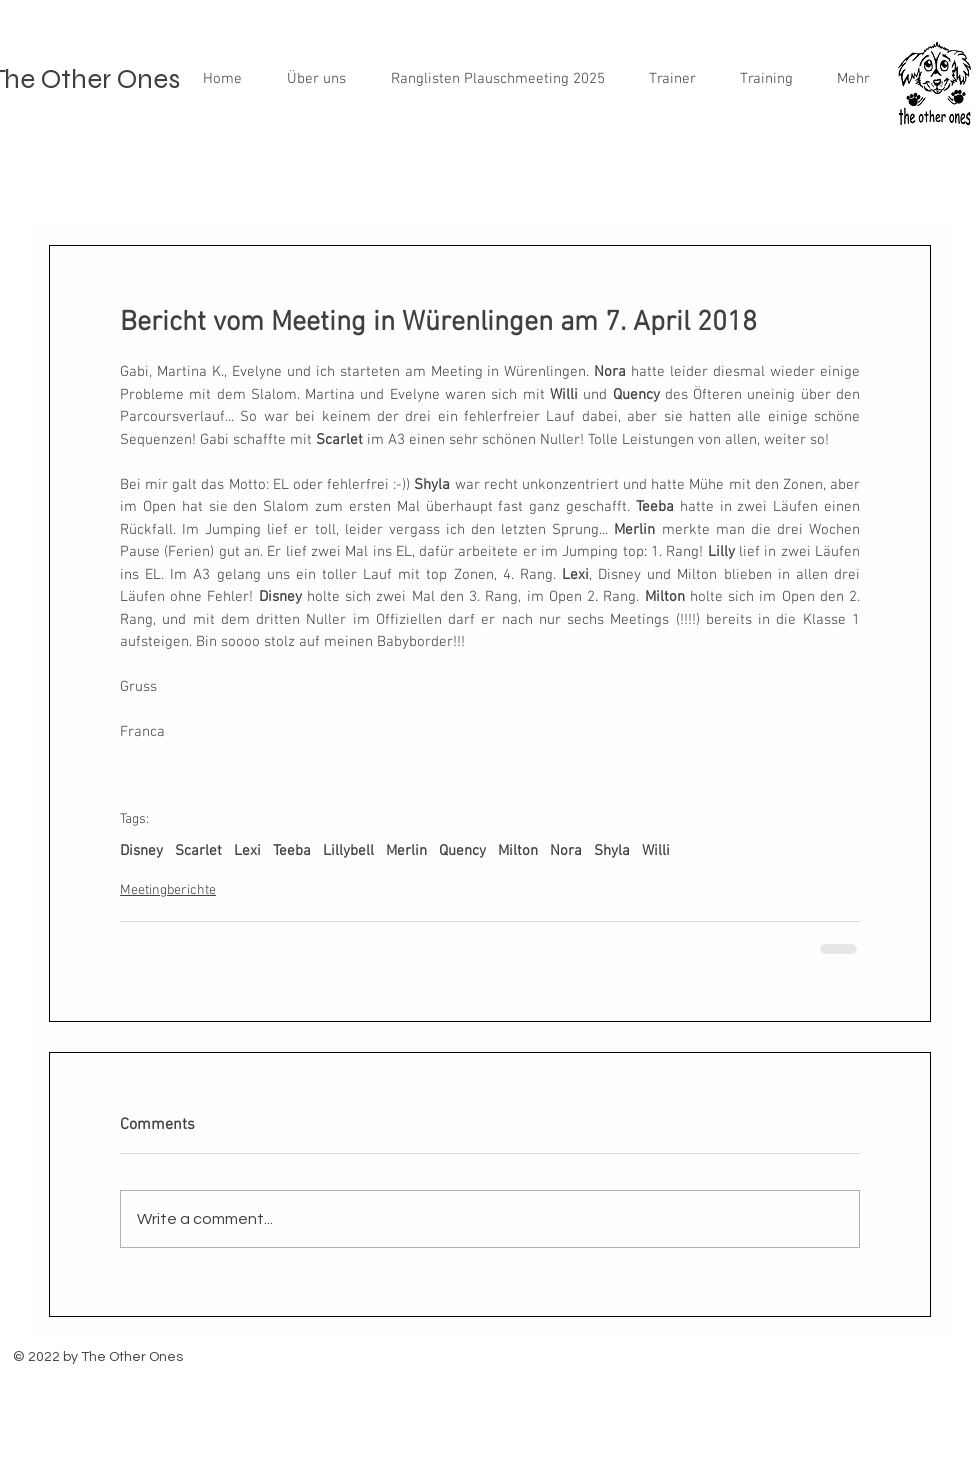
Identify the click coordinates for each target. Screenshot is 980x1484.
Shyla (612, 851)
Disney (141, 851)
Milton (518, 851)
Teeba (292, 851)
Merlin (406, 851)
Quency (462, 851)
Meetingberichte (168, 890)
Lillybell (348, 851)
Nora (566, 851)
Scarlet (198, 851)
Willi (656, 851)
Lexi (247, 851)
